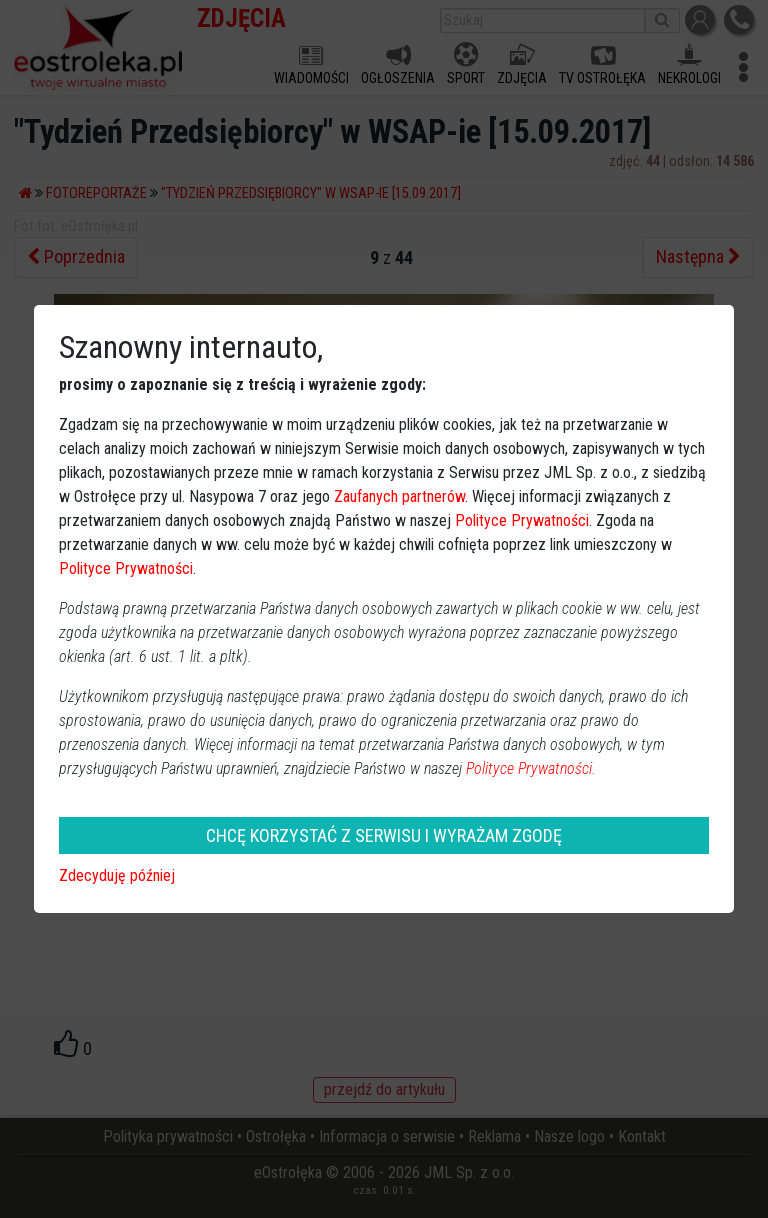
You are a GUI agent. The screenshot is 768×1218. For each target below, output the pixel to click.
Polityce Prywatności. (531, 768)
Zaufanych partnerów (399, 496)
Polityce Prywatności (522, 520)
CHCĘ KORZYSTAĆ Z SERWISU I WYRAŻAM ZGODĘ (384, 835)
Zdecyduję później (117, 875)
